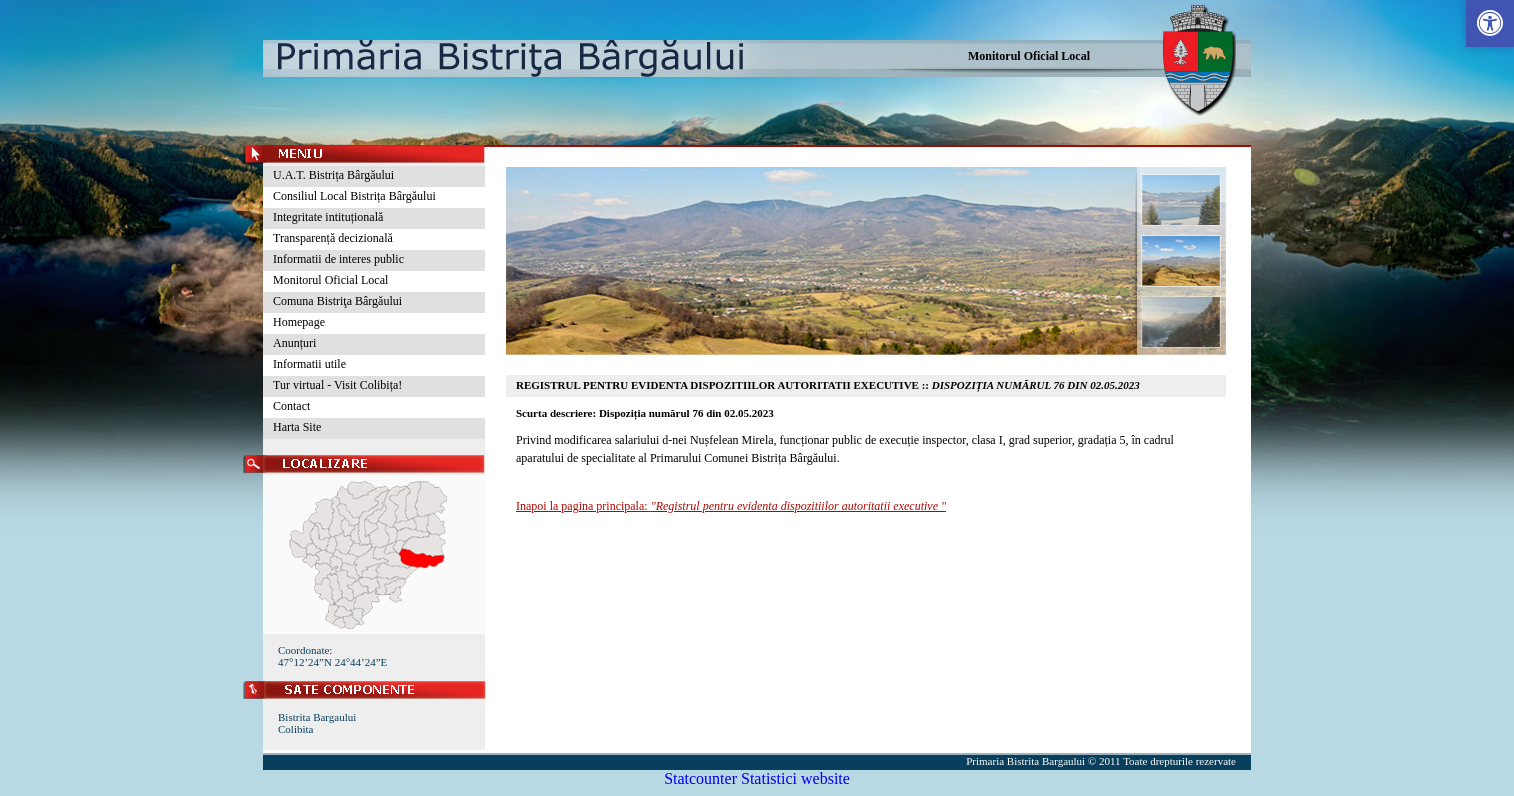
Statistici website (795, 778)
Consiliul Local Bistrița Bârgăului (354, 196)
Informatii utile (309, 364)
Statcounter (700, 778)
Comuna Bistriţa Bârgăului (337, 301)
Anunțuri (294, 343)
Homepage (299, 322)
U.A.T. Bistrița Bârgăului (333, 175)
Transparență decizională (333, 238)
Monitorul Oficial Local (1029, 56)
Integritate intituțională (328, 217)
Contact (291, 406)
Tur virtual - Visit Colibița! (337, 385)
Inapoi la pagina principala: (731, 506)
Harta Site (297, 427)
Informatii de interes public (338, 259)
